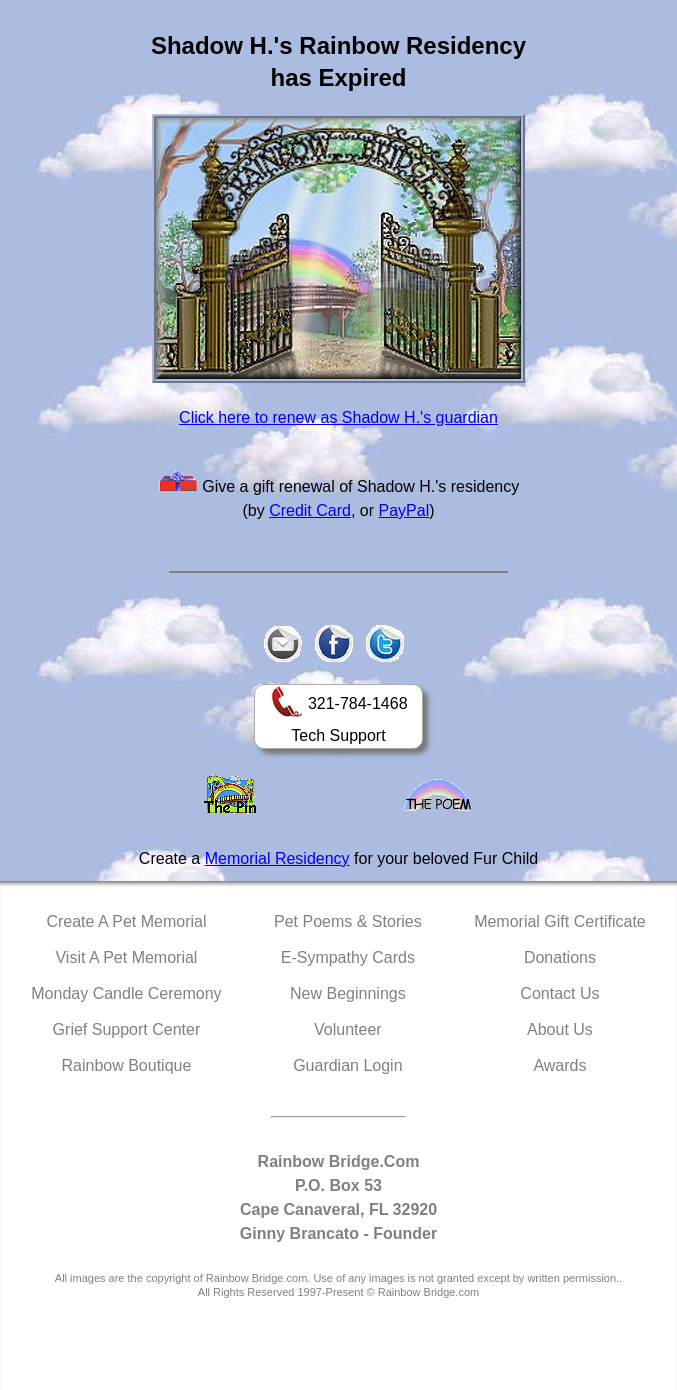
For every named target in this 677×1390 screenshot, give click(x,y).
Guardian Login (347, 1065)
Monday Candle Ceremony (126, 993)
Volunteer (348, 1029)
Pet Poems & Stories (348, 921)
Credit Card (310, 510)
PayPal (404, 510)
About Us (560, 1029)
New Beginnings (348, 993)
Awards (559, 1065)
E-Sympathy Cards (348, 957)
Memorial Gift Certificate (560, 921)
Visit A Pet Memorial (126, 957)
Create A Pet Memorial (126, 921)
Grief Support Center (127, 1029)
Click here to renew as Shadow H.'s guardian (338, 417)
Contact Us (559, 993)
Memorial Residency (277, 858)
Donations (560, 957)
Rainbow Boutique (126, 1065)
